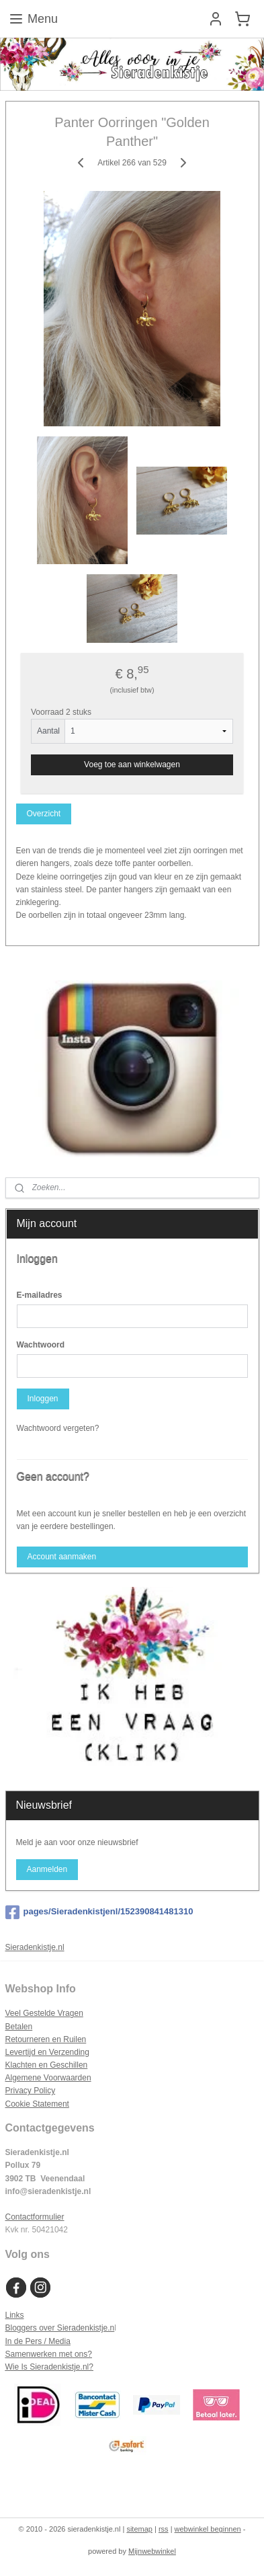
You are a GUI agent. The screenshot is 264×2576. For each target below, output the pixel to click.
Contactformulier (34, 2217)
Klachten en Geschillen (46, 2065)
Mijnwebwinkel (152, 2551)
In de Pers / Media (38, 2341)
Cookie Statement (37, 2104)
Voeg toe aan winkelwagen (132, 764)
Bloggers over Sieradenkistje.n (60, 2328)
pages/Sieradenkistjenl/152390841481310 (99, 1912)
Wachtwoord (41, 1345)
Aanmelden (46, 1869)
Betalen (19, 2026)
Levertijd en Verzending (47, 2052)
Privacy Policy (30, 2090)
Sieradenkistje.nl (34, 1947)
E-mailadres (39, 1295)
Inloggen (42, 1398)
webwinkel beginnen (208, 2529)
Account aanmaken (61, 1556)
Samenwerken (31, 2354)
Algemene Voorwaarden (48, 2077)
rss (164, 2529)
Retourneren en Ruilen (46, 2039)
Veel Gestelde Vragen (44, 2013)
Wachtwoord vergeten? (58, 1428)
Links (14, 2315)
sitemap (139, 2529)
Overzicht (43, 813)
